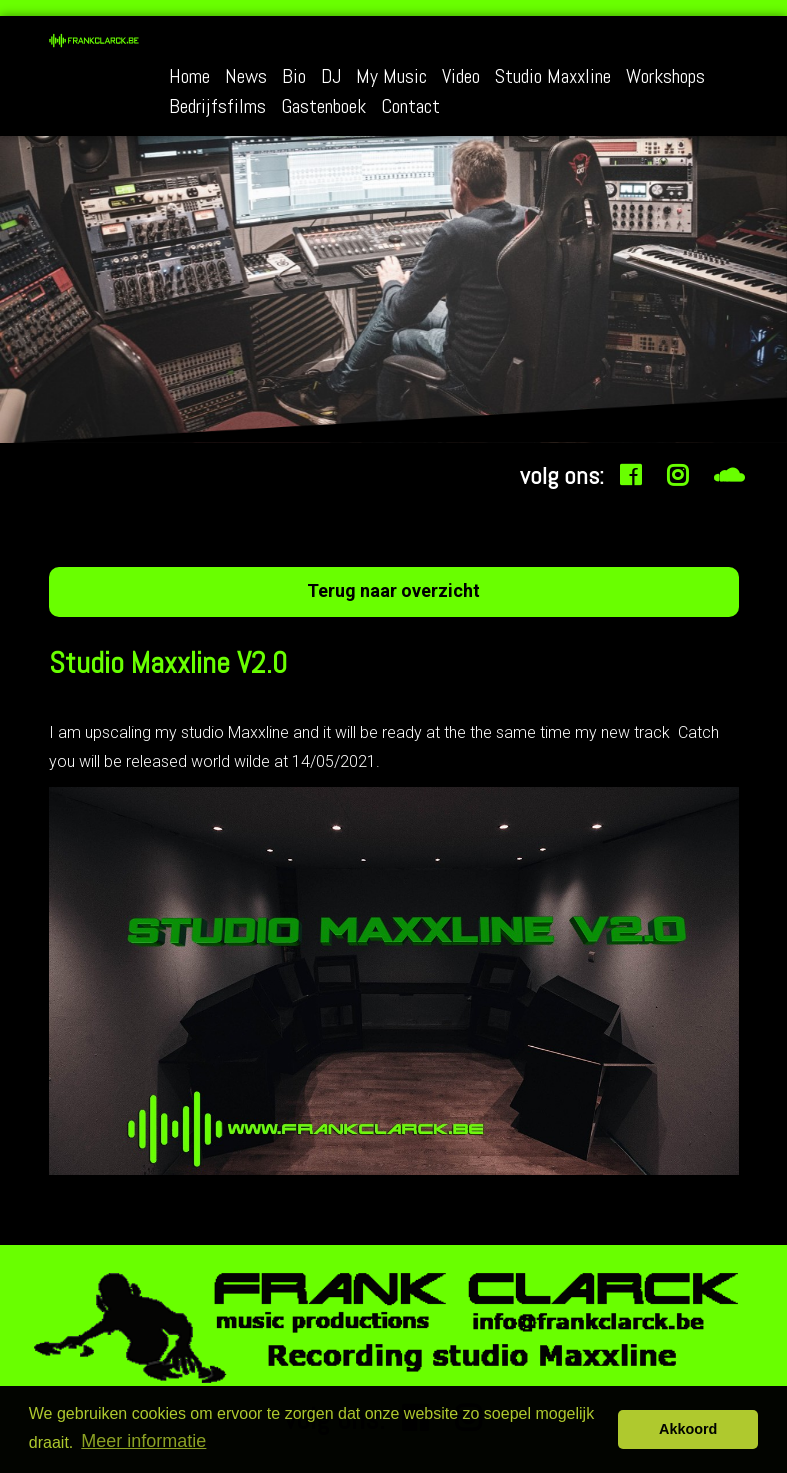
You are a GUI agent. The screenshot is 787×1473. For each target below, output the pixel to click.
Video (461, 77)
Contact (410, 107)
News (246, 77)
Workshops (665, 77)
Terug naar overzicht (393, 590)
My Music (391, 77)
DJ (331, 77)
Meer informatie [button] (143, 1441)
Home (189, 77)
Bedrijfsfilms (217, 107)
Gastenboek (323, 107)
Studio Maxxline (553, 77)
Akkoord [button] (688, 1429)
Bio (294, 77)
